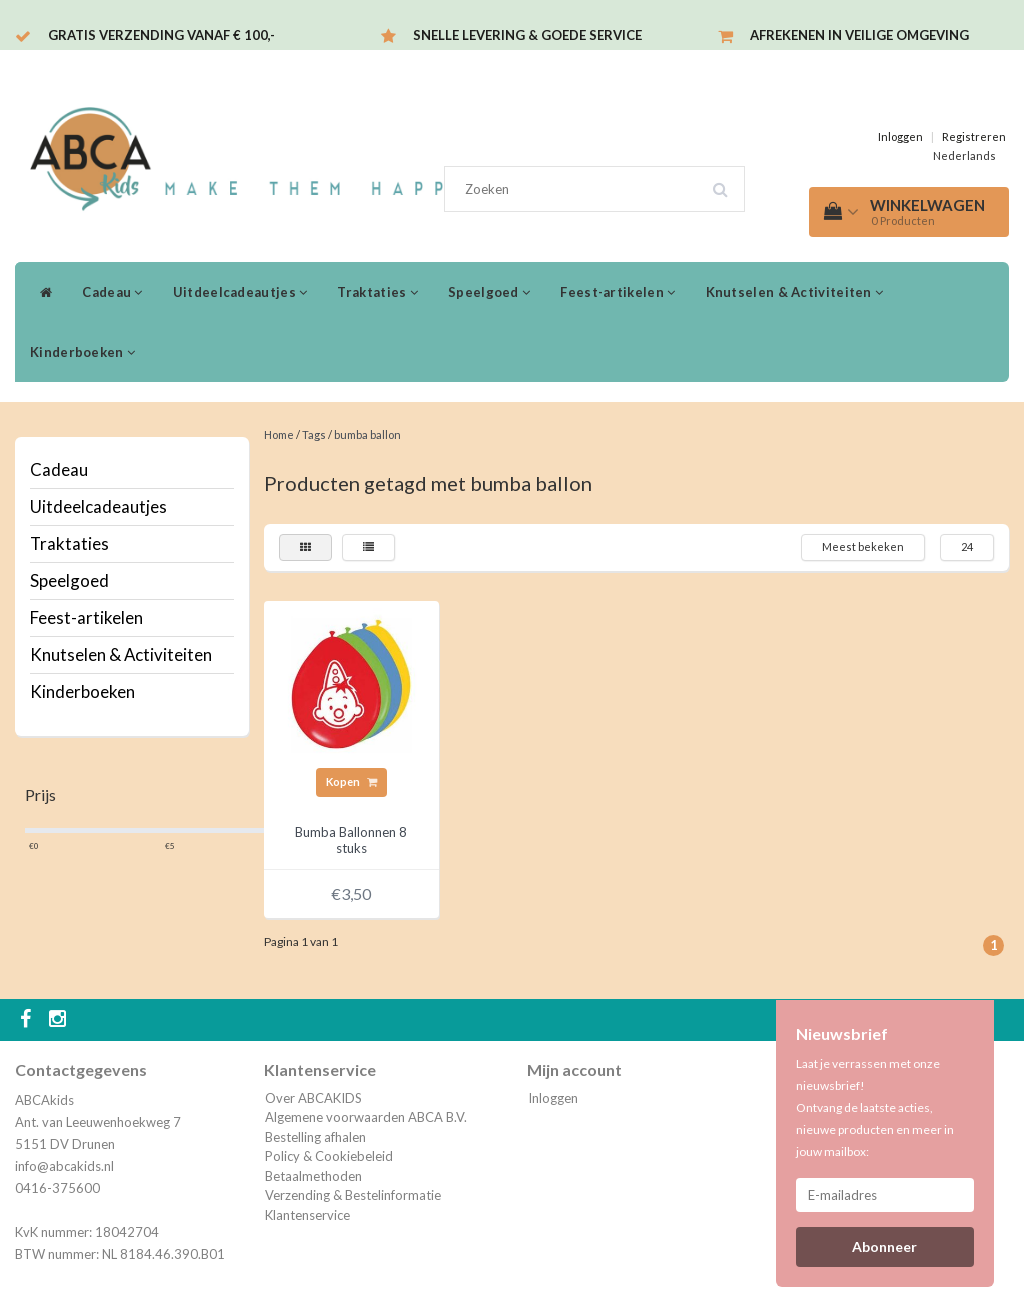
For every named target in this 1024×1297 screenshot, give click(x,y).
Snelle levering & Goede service (527, 35)
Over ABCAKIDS (313, 1098)
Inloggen (900, 136)
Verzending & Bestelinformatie (353, 1195)
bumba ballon (367, 434)
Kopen (351, 781)
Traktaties (377, 292)
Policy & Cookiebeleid (329, 1156)
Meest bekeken (863, 546)
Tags (314, 434)
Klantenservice (307, 1215)
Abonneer (884, 1246)
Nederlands (964, 155)
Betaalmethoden (313, 1176)
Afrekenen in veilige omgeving (859, 35)
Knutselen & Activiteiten (795, 292)
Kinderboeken (82, 352)
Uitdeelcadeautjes (240, 292)
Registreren (974, 136)
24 (967, 546)
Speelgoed (489, 292)
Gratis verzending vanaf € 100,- (161, 35)
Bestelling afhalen (315, 1137)
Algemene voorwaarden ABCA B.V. (366, 1117)
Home (279, 434)
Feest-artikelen (617, 292)
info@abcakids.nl (64, 1166)
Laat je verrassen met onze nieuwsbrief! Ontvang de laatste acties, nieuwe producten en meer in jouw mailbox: (875, 1107)
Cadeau (112, 292)
